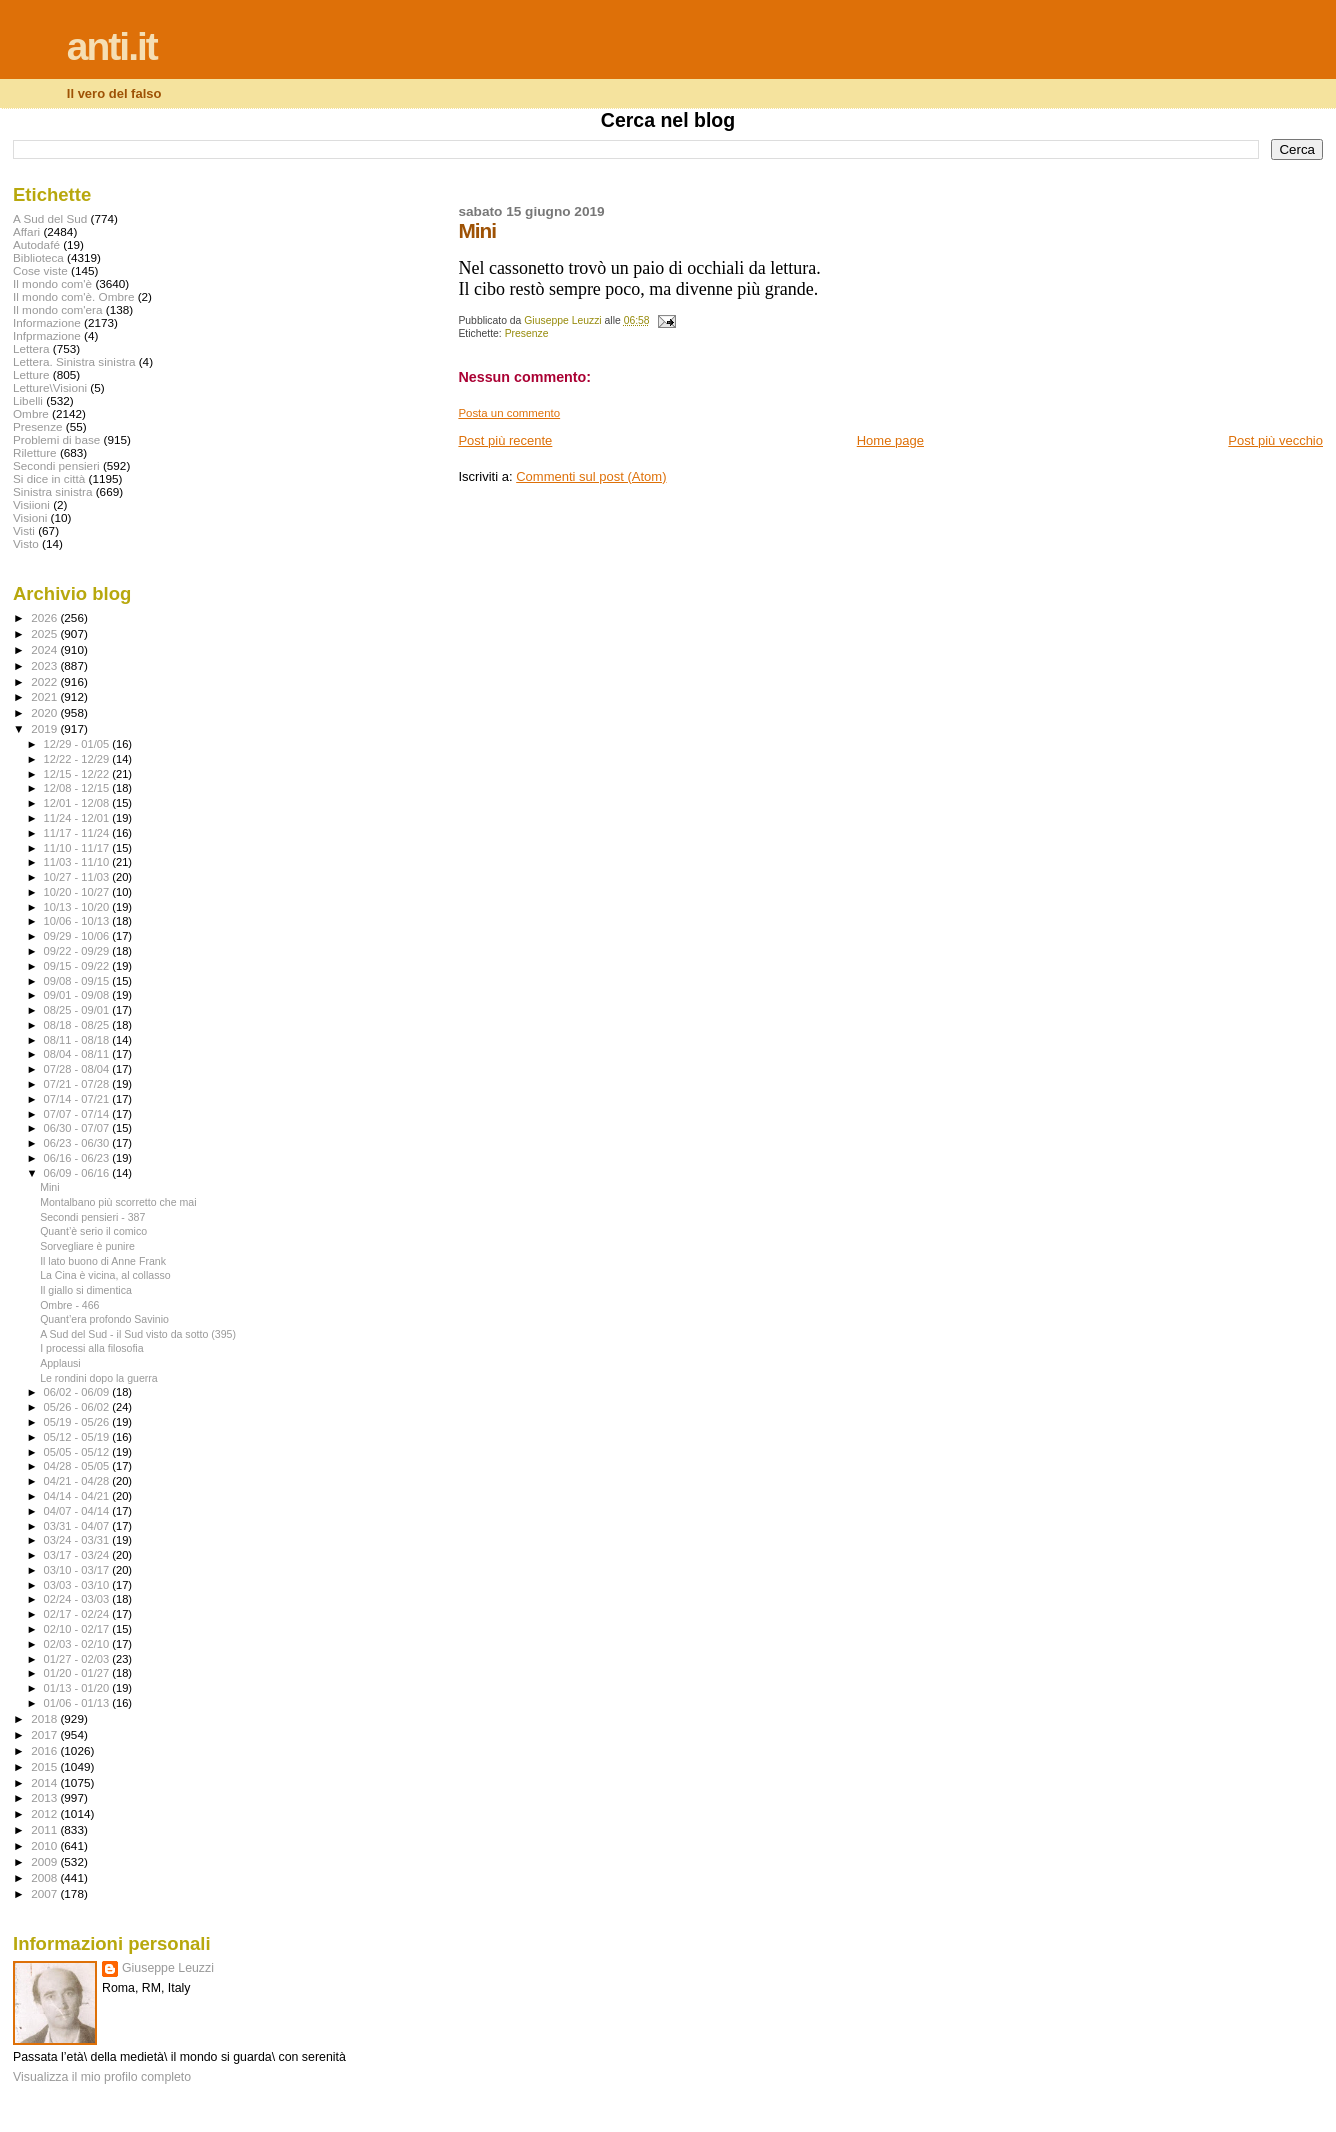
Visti (24, 530)
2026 (45, 617)
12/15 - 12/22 (78, 774)
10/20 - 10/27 (78, 892)
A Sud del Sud (50, 218)
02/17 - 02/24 (78, 1614)
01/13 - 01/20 (78, 1688)
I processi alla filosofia (91, 1348)
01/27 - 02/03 (78, 1659)
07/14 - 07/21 (78, 1099)
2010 (45, 1845)
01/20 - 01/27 (78, 1673)
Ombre (31, 413)
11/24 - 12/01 (78, 818)
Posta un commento (509, 413)
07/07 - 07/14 (78, 1114)
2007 (45, 1893)
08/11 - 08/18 (78, 1040)
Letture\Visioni (50, 387)
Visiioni (31, 504)
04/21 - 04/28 (78, 1481)
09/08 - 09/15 (78, 981)
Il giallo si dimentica (86, 1290)
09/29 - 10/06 (78, 936)
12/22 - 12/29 (78, 759)
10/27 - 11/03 (78, 877)
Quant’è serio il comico (93, 1231)
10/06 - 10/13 (78, 921)
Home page (890, 440)
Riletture (35, 452)
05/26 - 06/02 (78, 1407)
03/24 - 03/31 (78, 1540)
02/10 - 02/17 (78, 1629)
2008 (45, 1877)
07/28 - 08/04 (78, 1069)
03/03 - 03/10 (78, 1585)
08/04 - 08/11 (78, 1054)
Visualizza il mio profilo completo (102, 2077)
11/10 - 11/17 (78, 848)
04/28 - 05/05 (78, 1466)
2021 (45, 696)
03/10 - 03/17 (78, 1570)
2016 (45, 1750)
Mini (49, 1187)
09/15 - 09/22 (78, 966)
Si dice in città (49, 478)
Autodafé (36, 244)
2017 (45, 1734)
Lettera (31, 348)
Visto (26, 543)
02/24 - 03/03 (78, 1599)
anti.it (112, 46)
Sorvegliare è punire (87, 1246)
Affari (26, 231)
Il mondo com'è (52, 283)
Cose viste (40, 270)
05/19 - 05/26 (78, 1422)
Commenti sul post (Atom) (591, 476)
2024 (45, 649)
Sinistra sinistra (52, 491)
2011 (45, 1829)
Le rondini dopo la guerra (99, 1378)
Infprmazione (47, 335)
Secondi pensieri (56, 465)
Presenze (527, 333)
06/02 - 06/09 (78, 1392)
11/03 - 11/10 (78, 862)
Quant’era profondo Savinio (104, 1319)
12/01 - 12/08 (78, 803)
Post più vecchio (1275, 440)
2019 (45, 728)
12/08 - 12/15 (78, 788)
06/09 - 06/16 (78, 1173)
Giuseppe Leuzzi (168, 1968)
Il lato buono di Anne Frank (103, 1261)
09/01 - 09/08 (78, 995)
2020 (45, 712)
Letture (31, 374)
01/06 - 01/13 (78, 1703)
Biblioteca (38, 257)
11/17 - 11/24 (78, 833)
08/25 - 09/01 (78, 1010)
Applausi (60, 1363)
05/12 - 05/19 (78, 1437)
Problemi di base (56, 439)
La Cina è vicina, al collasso (105, 1275)
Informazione (47, 322)
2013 (45, 1797)
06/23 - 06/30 (78, 1143)
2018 (45, 1718)
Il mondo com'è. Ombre (73, 296)
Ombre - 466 (69, 1305)
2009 (45, 1861)
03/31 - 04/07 (78, 1526)
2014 (45, 1782)
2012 (45, 1813)
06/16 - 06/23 (78, 1158)
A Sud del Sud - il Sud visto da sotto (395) (138, 1334)
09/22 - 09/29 (78, 951)
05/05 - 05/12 (78, 1452)
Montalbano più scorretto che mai (118, 1202)
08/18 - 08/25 (78, 1025)
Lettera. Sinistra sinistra (74, 361)
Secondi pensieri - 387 (92, 1217)
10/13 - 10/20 (78, 907)
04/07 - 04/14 (78, 1511)
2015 (45, 1766)
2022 (45, 681)
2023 (45, 665)
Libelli (28, 400)
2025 (45, 633)
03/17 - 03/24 (78, 1555)
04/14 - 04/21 (78, 1496)
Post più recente (505, 440)
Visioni (30, 517)
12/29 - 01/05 (78, 744)
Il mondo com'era (58, 309)
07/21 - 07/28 (78, 1084)
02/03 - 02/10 (78, 1644)
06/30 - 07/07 (78, 1128)
